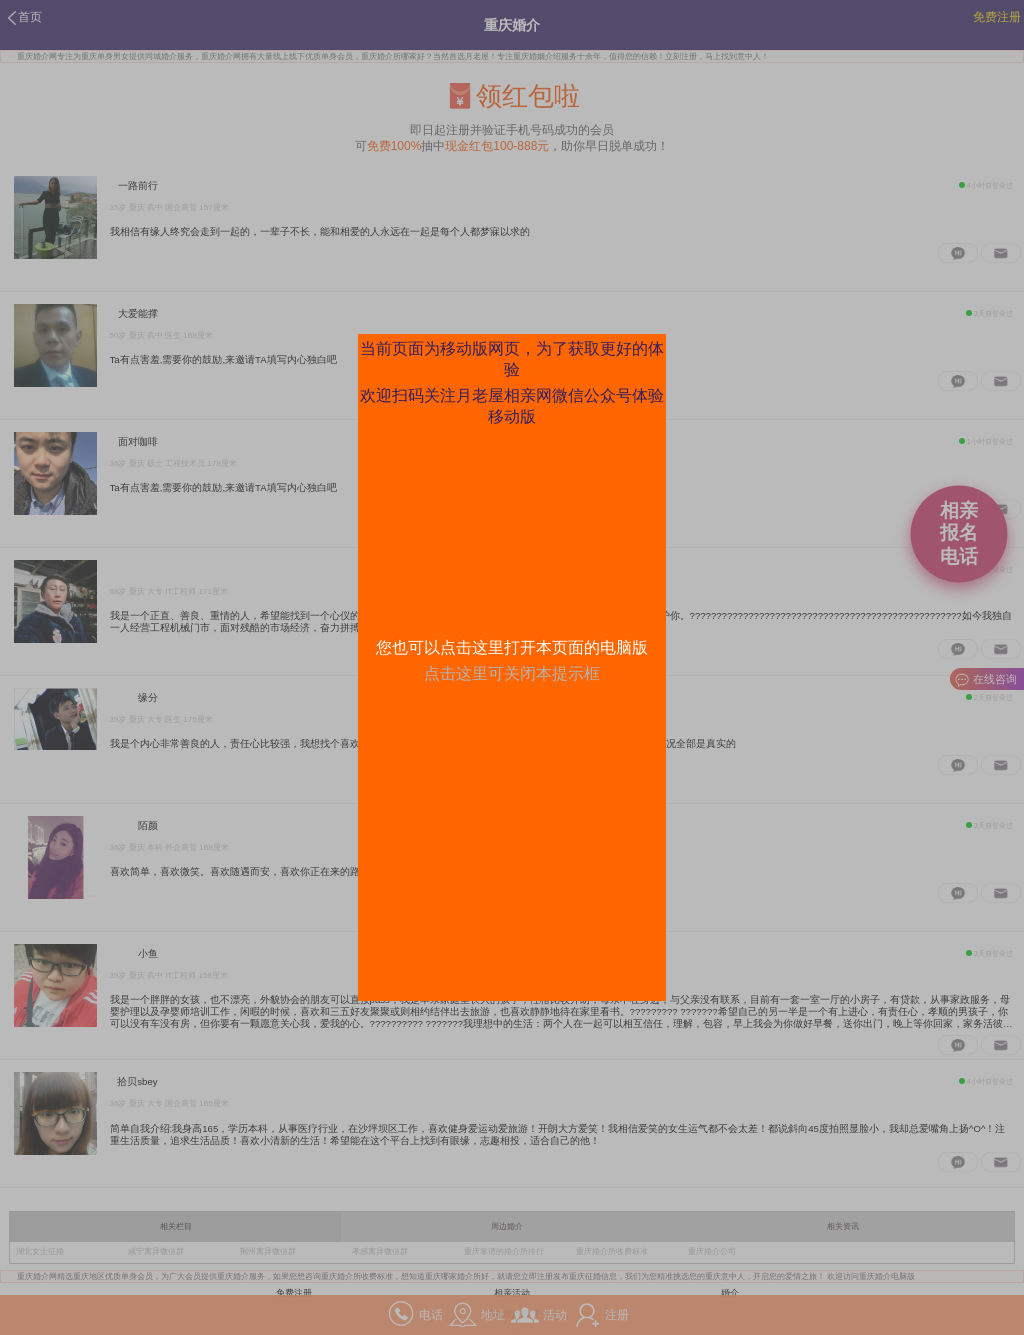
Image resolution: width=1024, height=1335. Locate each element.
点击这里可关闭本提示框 (512, 673)
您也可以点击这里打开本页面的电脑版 (512, 647)
